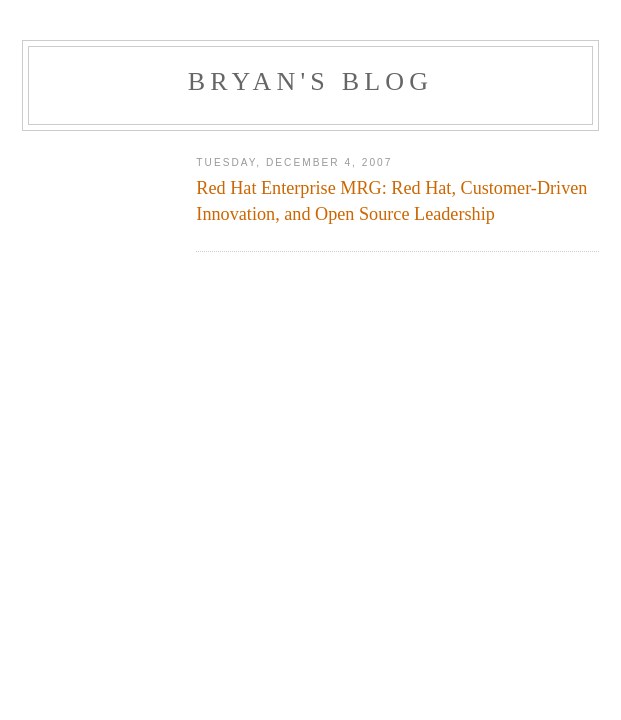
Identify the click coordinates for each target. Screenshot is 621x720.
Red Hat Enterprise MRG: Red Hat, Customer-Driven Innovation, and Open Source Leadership (391, 200)
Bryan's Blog (311, 81)
